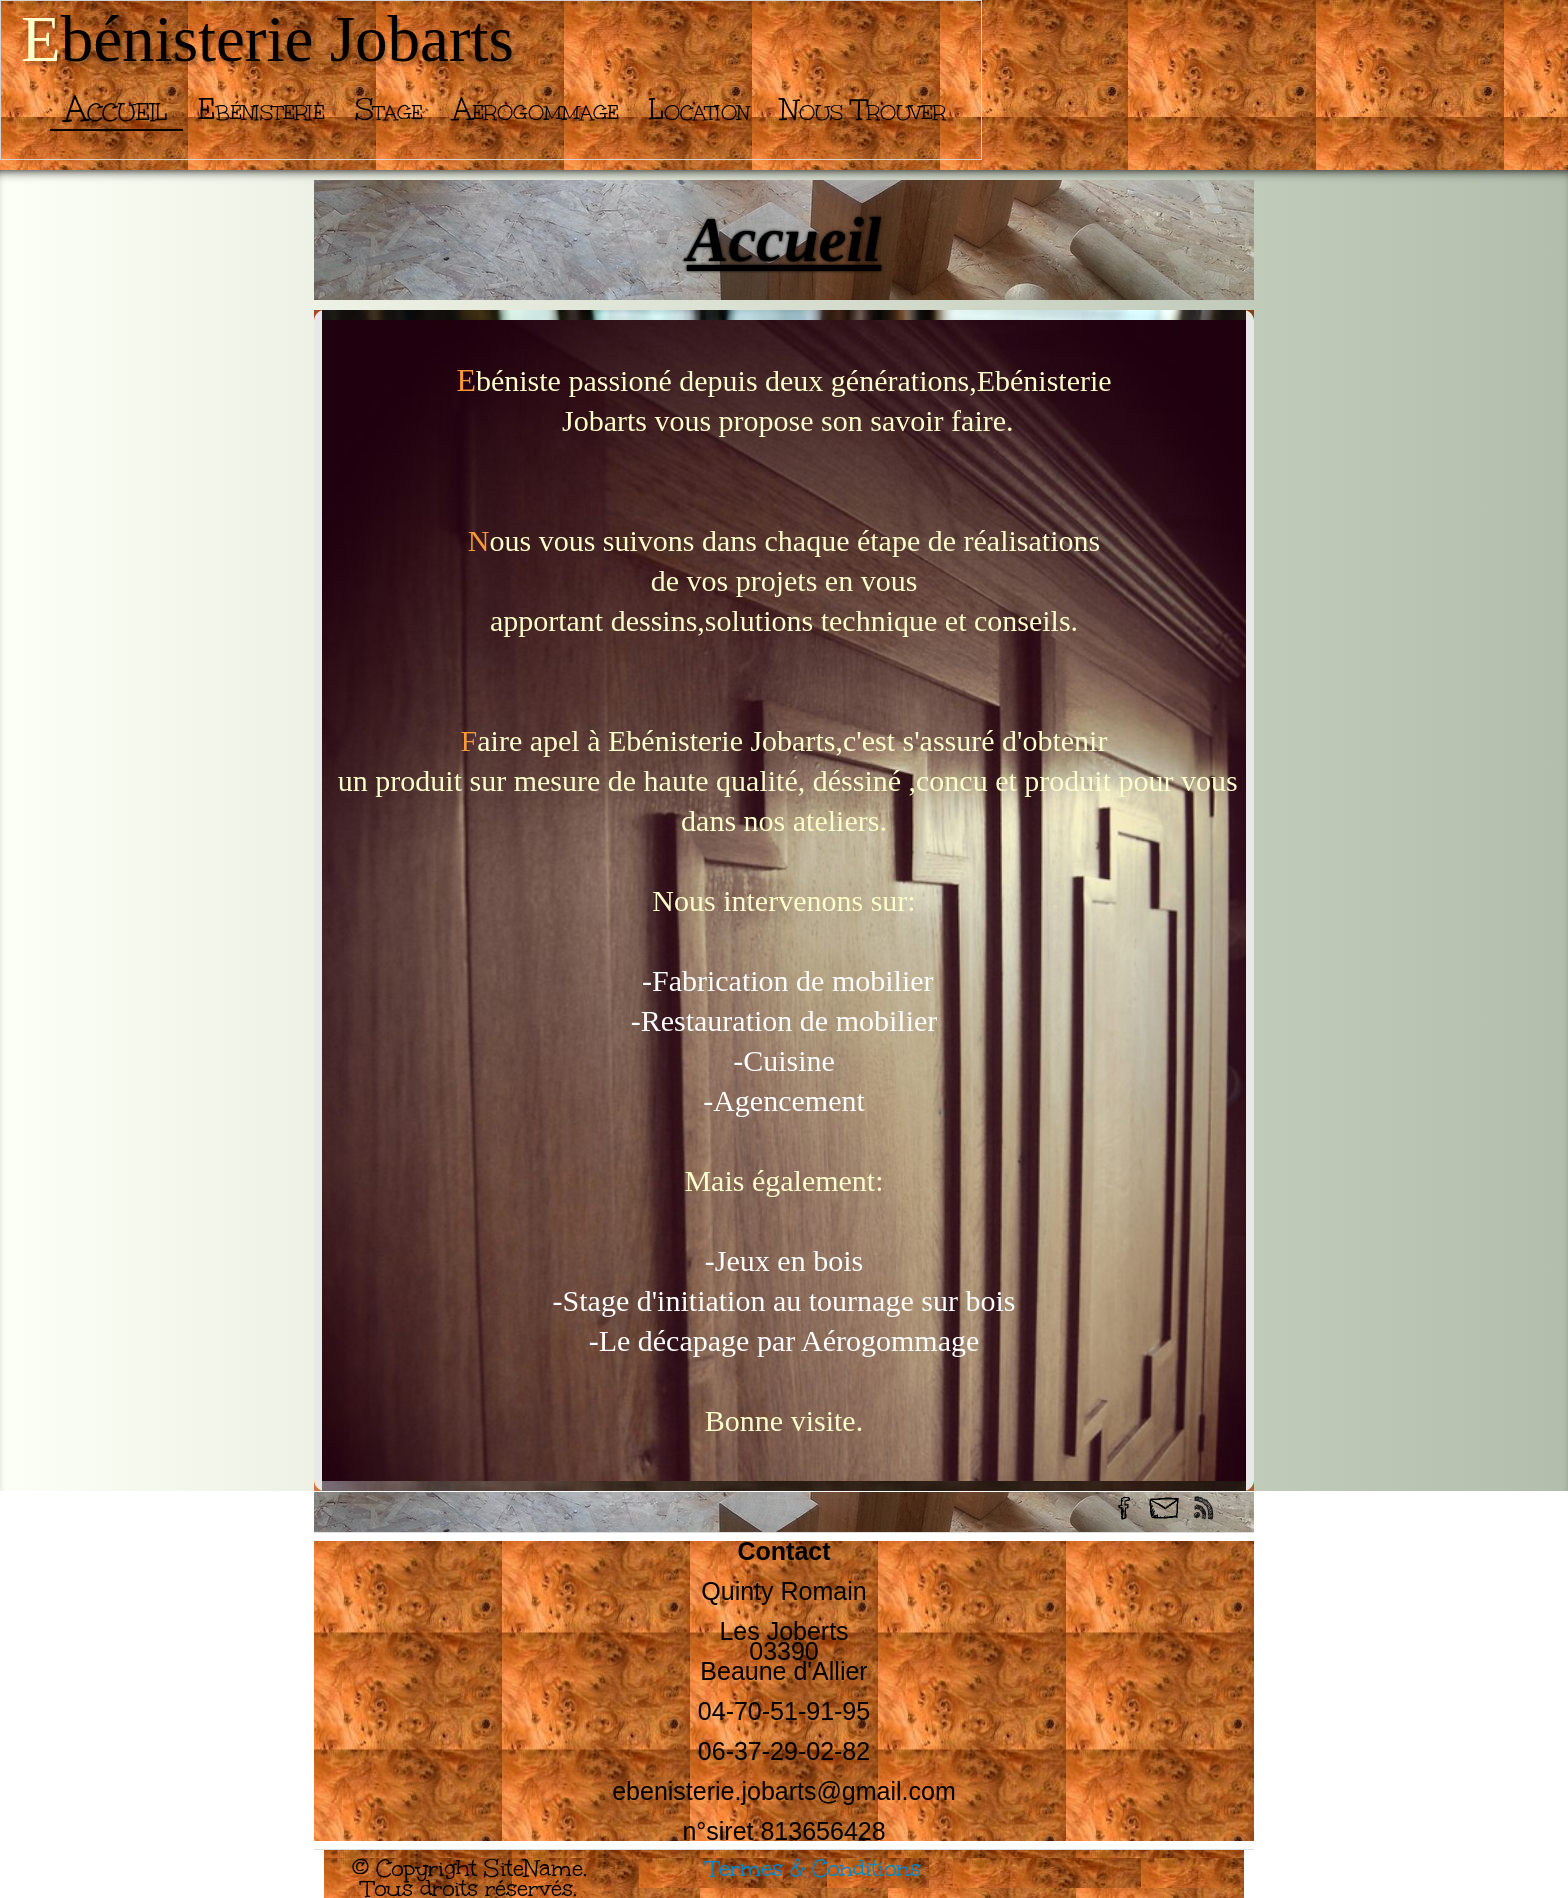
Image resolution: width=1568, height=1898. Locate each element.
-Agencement (784, 1100)
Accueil (116, 109)
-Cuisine (784, 1060)
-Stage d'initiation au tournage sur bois (784, 1300)
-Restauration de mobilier (784, 1020)
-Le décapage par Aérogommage (784, 1340)
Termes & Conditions (814, 1868)
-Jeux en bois (784, 1260)
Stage (389, 109)
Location (699, 109)
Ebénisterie (261, 109)
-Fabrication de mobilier (783, 980)
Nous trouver (863, 109)
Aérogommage (536, 109)
